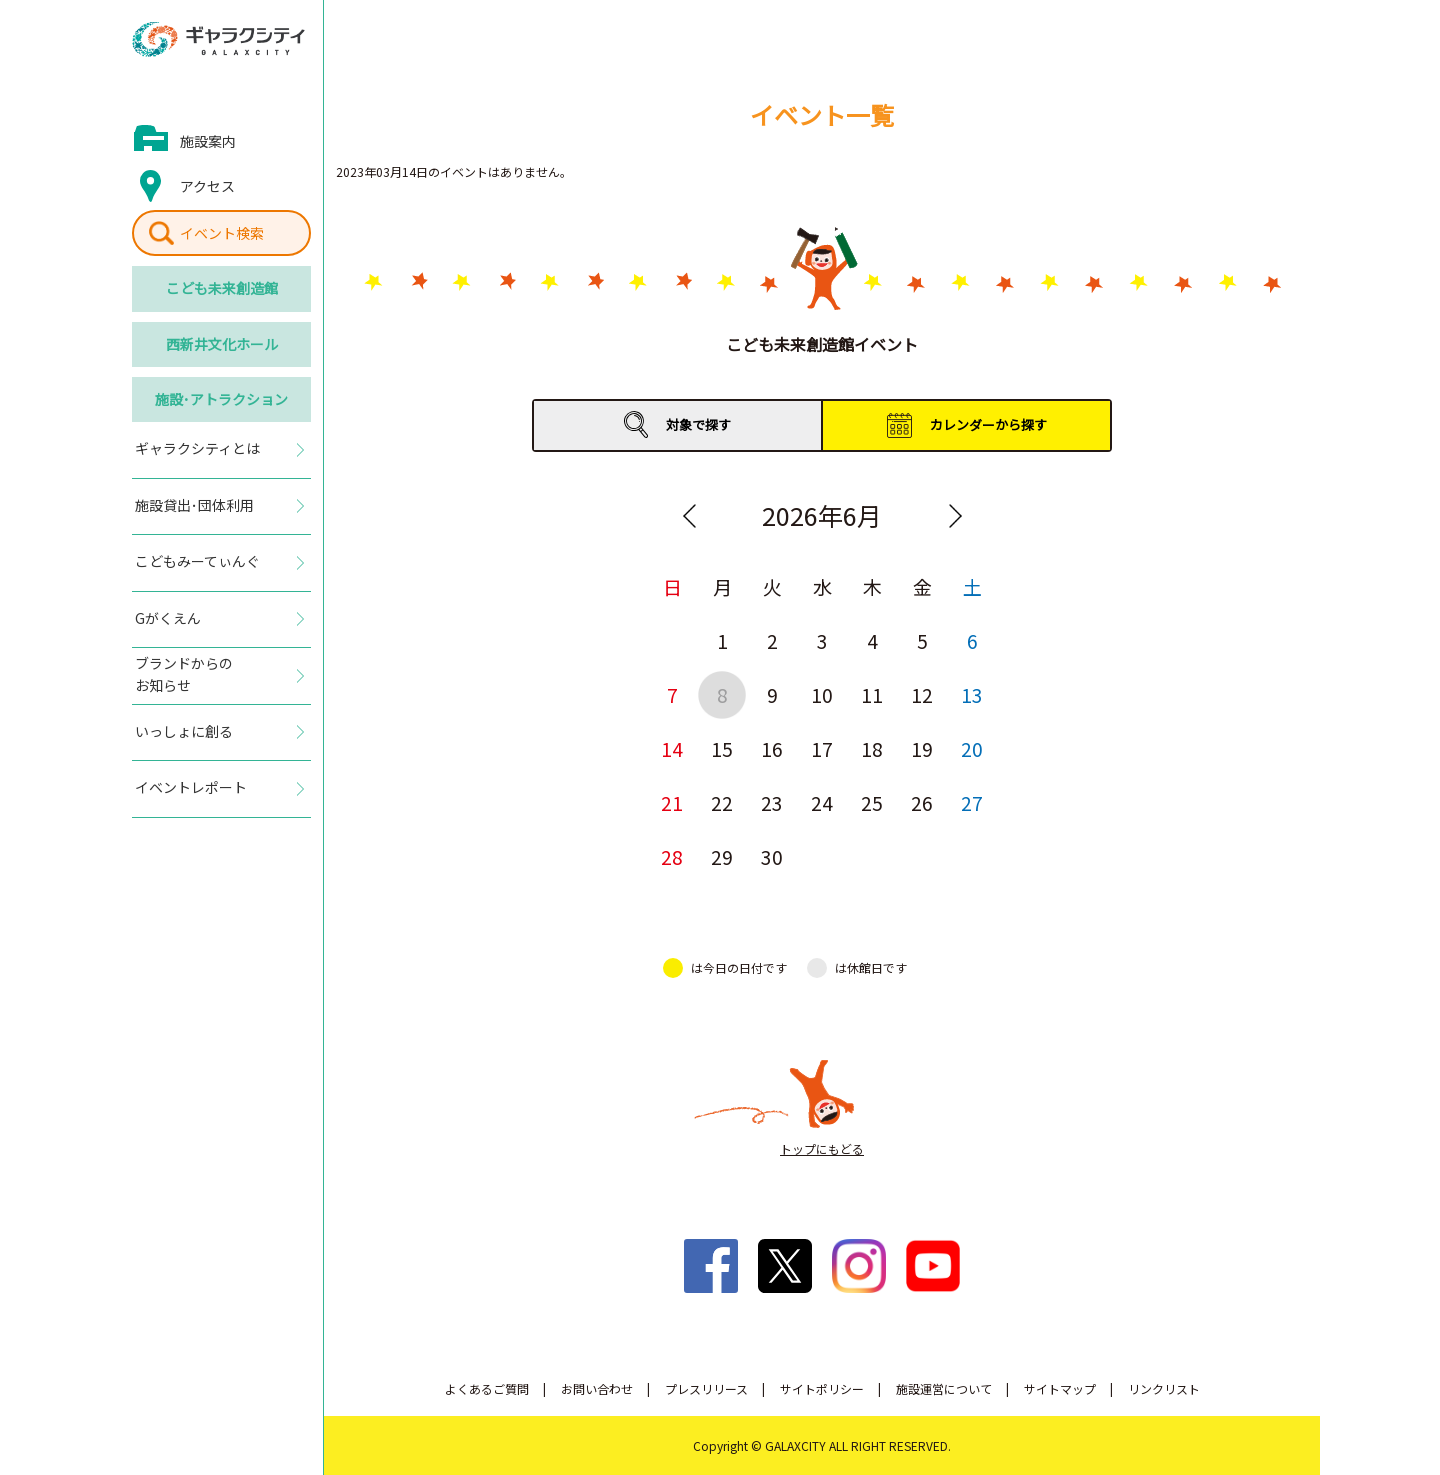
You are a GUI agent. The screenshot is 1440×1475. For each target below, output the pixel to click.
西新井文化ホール (222, 344)
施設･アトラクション (221, 399)
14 (672, 748)
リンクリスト (1164, 1388)
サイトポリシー (822, 1388)
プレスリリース (706, 1388)
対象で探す (698, 424)
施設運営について (944, 1388)
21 (672, 802)
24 (822, 802)
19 (922, 748)
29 (722, 856)
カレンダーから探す (988, 424)
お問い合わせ (597, 1388)
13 (972, 694)
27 (972, 802)
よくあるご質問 (487, 1388)
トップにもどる (822, 1148)
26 (922, 802)
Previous (689, 516)
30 (772, 856)
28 (672, 856)
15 (722, 748)
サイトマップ (1060, 1388)
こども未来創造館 (222, 288)
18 (872, 748)
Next (955, 516)
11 (872, 694)
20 (972, 748)
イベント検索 (222, 233)
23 (772, 802)
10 (822, 694)
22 (722, 802)
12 (922, 694)
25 (872, 802)
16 (772, 748)
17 (822, 748)
